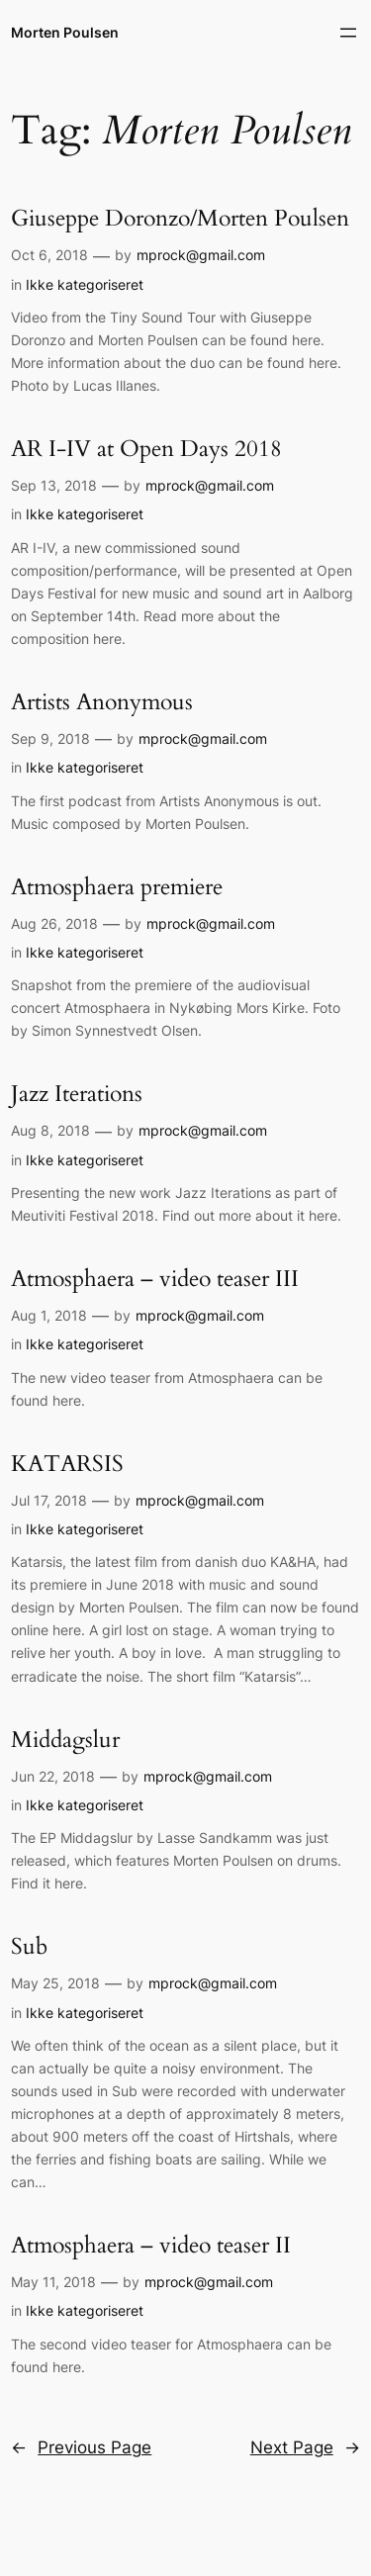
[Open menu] (348, 33)
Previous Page (81, 2447)
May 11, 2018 (53, 2281)
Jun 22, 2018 (53, 1776)
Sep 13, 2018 (54, 485)
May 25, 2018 (55, 1983)
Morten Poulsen (65, 32)
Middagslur (65, 1740)
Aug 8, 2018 (50, 1130)
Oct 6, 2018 (49, 254)
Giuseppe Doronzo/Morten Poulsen (180, 219)
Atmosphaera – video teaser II (151, 2246)
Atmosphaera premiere (117, 887)
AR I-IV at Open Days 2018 (146, 449)
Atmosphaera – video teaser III (155, 1279)
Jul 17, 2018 (49, 1500)
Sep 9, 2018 (50, 738)
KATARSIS (67, 1464)
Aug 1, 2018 (49, 1315)
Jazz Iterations (76, 1094)
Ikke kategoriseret (84, 284)
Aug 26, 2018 (54, 923)
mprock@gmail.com (201, 254)
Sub (29, 1947)
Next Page (305, 2447)
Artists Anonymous (102, 703)
